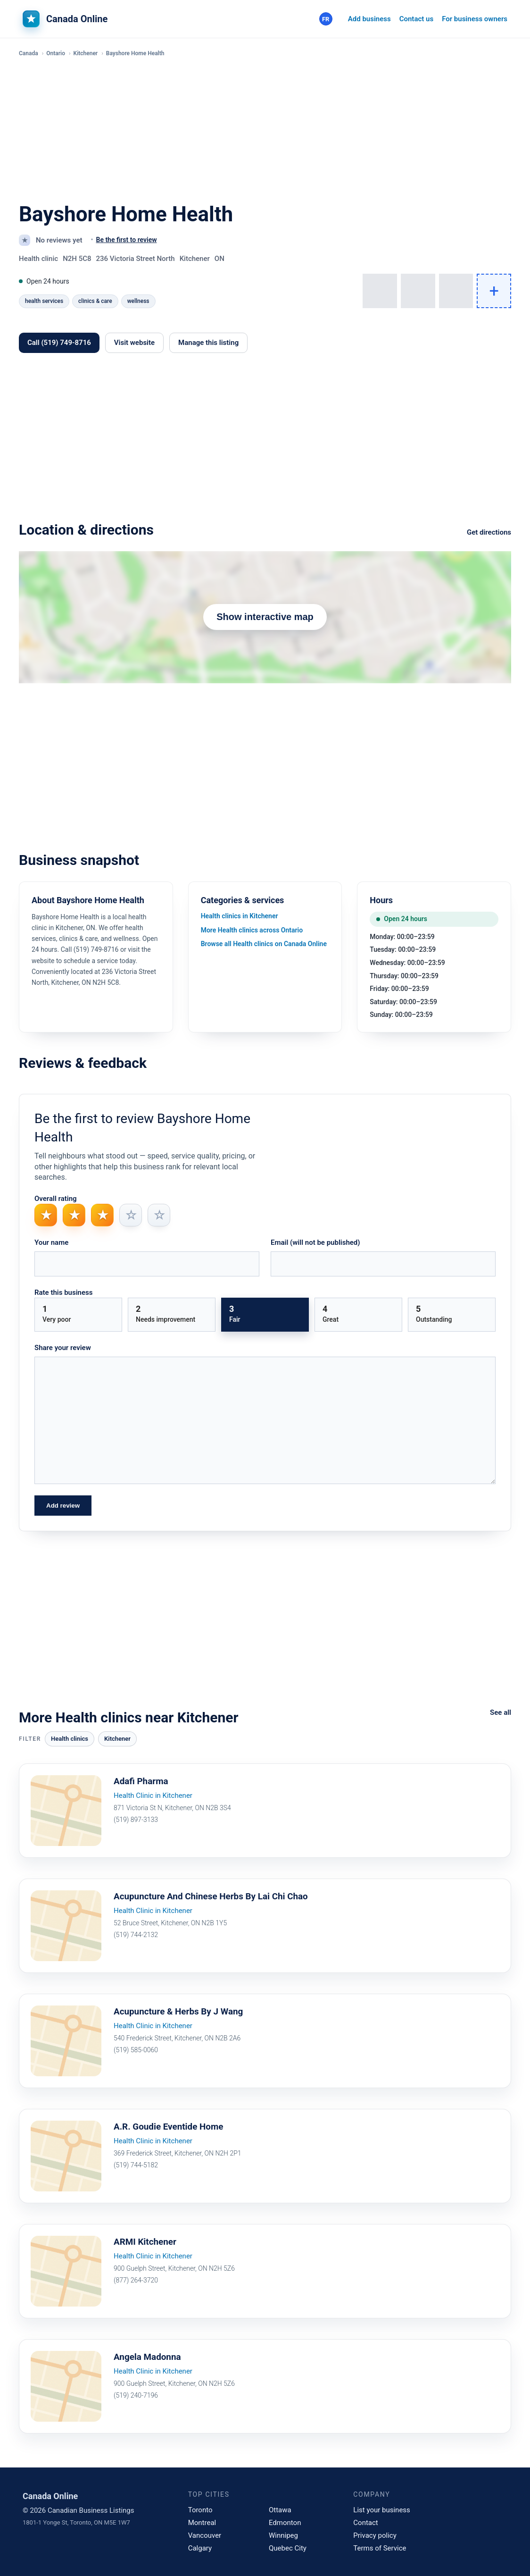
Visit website (134, 342)
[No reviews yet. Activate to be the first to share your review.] (122, 240)
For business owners (474, 19)
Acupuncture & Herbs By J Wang (182, 2012)
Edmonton (285, 2522)
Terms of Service (379, 2548)
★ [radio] (46, 1215)
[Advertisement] (265, 131)
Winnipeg (283, 2535)
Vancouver (205, 2535)
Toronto (200, 2510)
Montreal (202, 2522)
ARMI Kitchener (147, 2242)
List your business (381, 2510)
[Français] (326, 18)
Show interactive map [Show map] (265, 617)
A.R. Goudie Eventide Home (172, 2127)
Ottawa (280, 2510)
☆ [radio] (130, 1215)
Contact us (416, 19)
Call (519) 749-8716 (59, 342)
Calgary (200, 2548)
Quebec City (287, 2548)
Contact (365, 2522)
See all (500, 1712)
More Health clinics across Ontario (252, 930)
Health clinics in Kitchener (239, 916)
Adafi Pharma (143, 1781)
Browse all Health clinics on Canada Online (264, 944)
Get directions (489, 532)
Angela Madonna (149, 2357)
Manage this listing (208, 342)
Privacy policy (374, 2535)
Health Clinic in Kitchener (153, 1796)
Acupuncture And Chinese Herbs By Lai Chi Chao (217, 1897)
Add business (369, 19)
